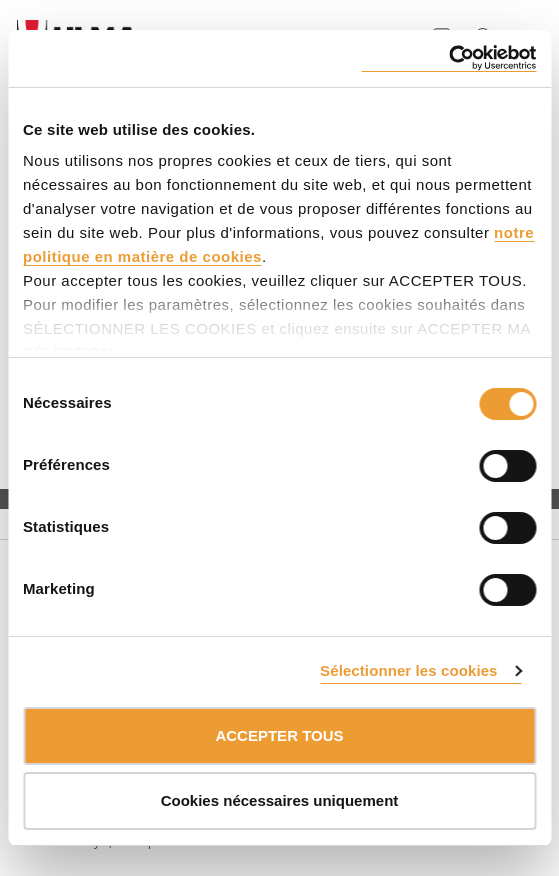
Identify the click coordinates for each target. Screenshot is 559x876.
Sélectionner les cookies (408, 670)
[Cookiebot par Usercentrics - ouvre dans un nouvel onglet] (448, 58)
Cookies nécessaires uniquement (280, 800)
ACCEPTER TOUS (279, 735)
